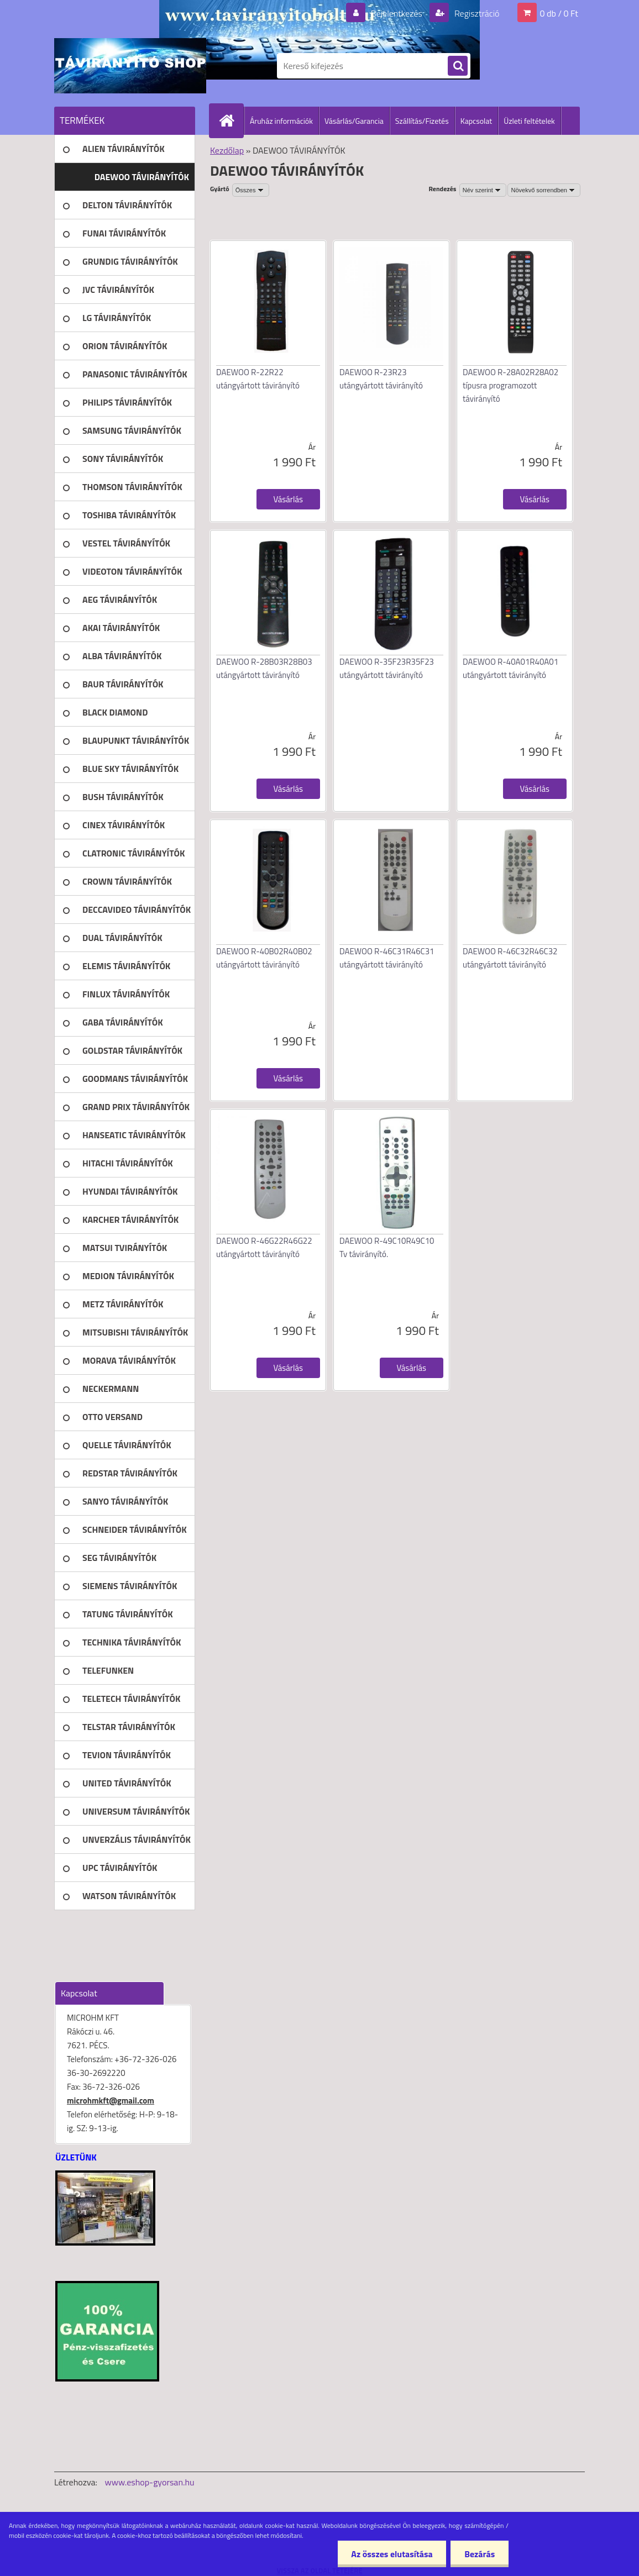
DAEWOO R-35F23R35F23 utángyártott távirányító (386, 668)
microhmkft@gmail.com (110, 2100)
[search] (458, 66)
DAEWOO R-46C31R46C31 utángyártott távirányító (386, 958)
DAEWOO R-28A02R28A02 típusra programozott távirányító (510, 385)
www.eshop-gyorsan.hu (150, 2482)
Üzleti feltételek (529, 121)
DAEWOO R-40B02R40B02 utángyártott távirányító (264, 958)
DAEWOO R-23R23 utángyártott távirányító (381, 379)
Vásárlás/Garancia (354, 121)
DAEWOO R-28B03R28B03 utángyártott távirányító (264, 668)
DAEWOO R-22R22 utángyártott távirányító (258, 379)
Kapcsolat (476, 121)
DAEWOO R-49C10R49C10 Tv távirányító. (386, 1247)
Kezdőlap (227, 150)
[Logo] (130, 65)
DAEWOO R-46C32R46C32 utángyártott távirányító (510, 958)
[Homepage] (231, 120)
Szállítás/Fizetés (422, 121)
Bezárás (479, 2554)
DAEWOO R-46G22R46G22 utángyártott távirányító (264, 1247)
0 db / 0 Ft (559, 13)
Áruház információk (281, 121)
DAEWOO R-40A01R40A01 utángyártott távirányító (510, 668)
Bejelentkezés (396, 13)
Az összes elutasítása (391, 2554)
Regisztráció (475, 13)
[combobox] (482, 190)
